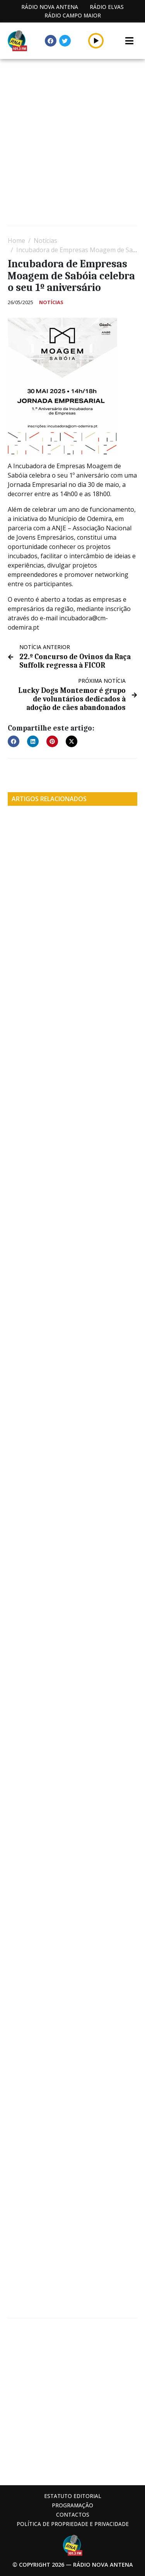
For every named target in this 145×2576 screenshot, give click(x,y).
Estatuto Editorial (72, 2496)
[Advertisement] (72, 143)
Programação (72, 2505)
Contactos (72, 2514)
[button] (13, 741)
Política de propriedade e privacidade (73, 2524)
